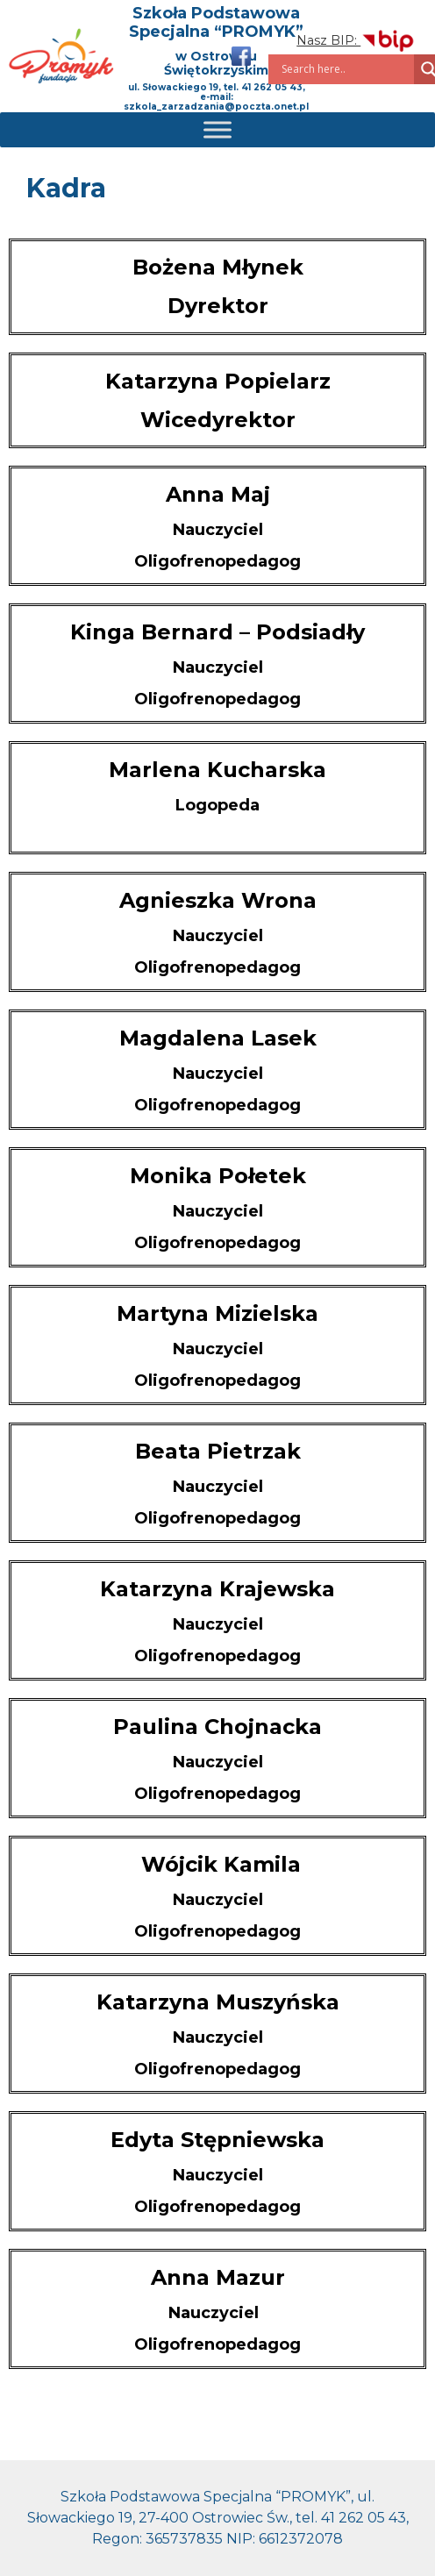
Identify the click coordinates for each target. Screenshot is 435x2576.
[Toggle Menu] (217, 129)
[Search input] (346, 69)
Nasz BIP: (356, 40)
